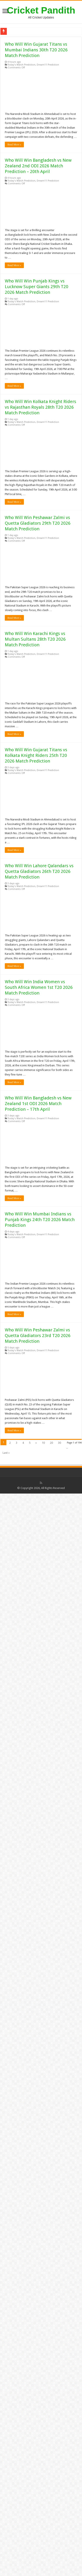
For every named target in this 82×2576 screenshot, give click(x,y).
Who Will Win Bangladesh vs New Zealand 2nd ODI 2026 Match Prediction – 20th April (38, 166)
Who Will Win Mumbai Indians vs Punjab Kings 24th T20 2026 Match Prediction (40, 2372)
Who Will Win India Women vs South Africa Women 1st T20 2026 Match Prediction (39, 1851)
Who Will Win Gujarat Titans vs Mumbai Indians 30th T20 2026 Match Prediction (36, 50)
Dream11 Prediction (48, 64)
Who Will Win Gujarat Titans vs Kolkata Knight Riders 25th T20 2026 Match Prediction (36, 1331)
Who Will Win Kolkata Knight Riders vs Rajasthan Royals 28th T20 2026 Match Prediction (40, 407)
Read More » (14, 144)
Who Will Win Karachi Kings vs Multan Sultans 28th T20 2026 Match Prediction (35, 927)
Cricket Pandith (41, 10)
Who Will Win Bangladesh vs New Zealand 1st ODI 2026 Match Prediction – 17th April (38, 2255)
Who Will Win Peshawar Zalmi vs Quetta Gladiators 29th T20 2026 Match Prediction (37, 523)
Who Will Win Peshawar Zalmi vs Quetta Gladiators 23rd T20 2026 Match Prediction (37, 2488)
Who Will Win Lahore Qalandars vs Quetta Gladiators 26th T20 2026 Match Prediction (39, 1447)
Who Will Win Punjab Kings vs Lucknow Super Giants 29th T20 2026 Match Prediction (36, 286)
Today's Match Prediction (21, 64)
